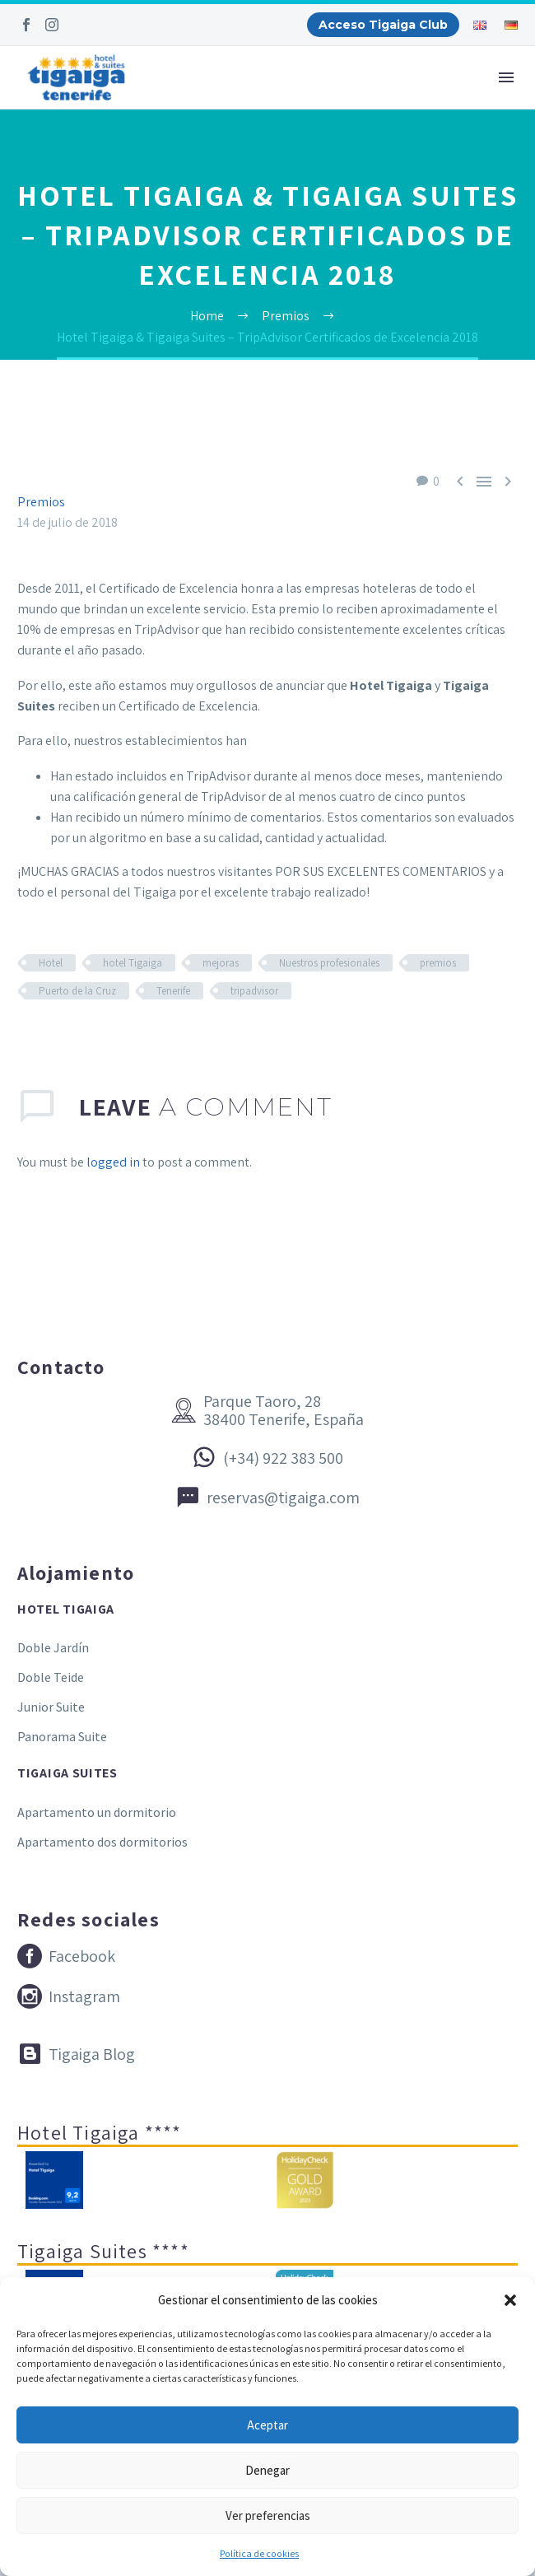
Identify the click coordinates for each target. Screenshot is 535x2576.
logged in (113, 1162)
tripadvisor (254, 991)
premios (438, 963)
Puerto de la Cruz (77, 991)
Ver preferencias (268, 2515)
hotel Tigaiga (132, 963)
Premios (41, 501)
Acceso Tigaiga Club (383, 24)
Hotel (51, 963)
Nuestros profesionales (329, 963)
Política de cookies (259, 2553)
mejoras (220, 963)
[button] (510, 2300)
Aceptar (267, 2425)
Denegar (267, 2470)
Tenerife (173, 991)
